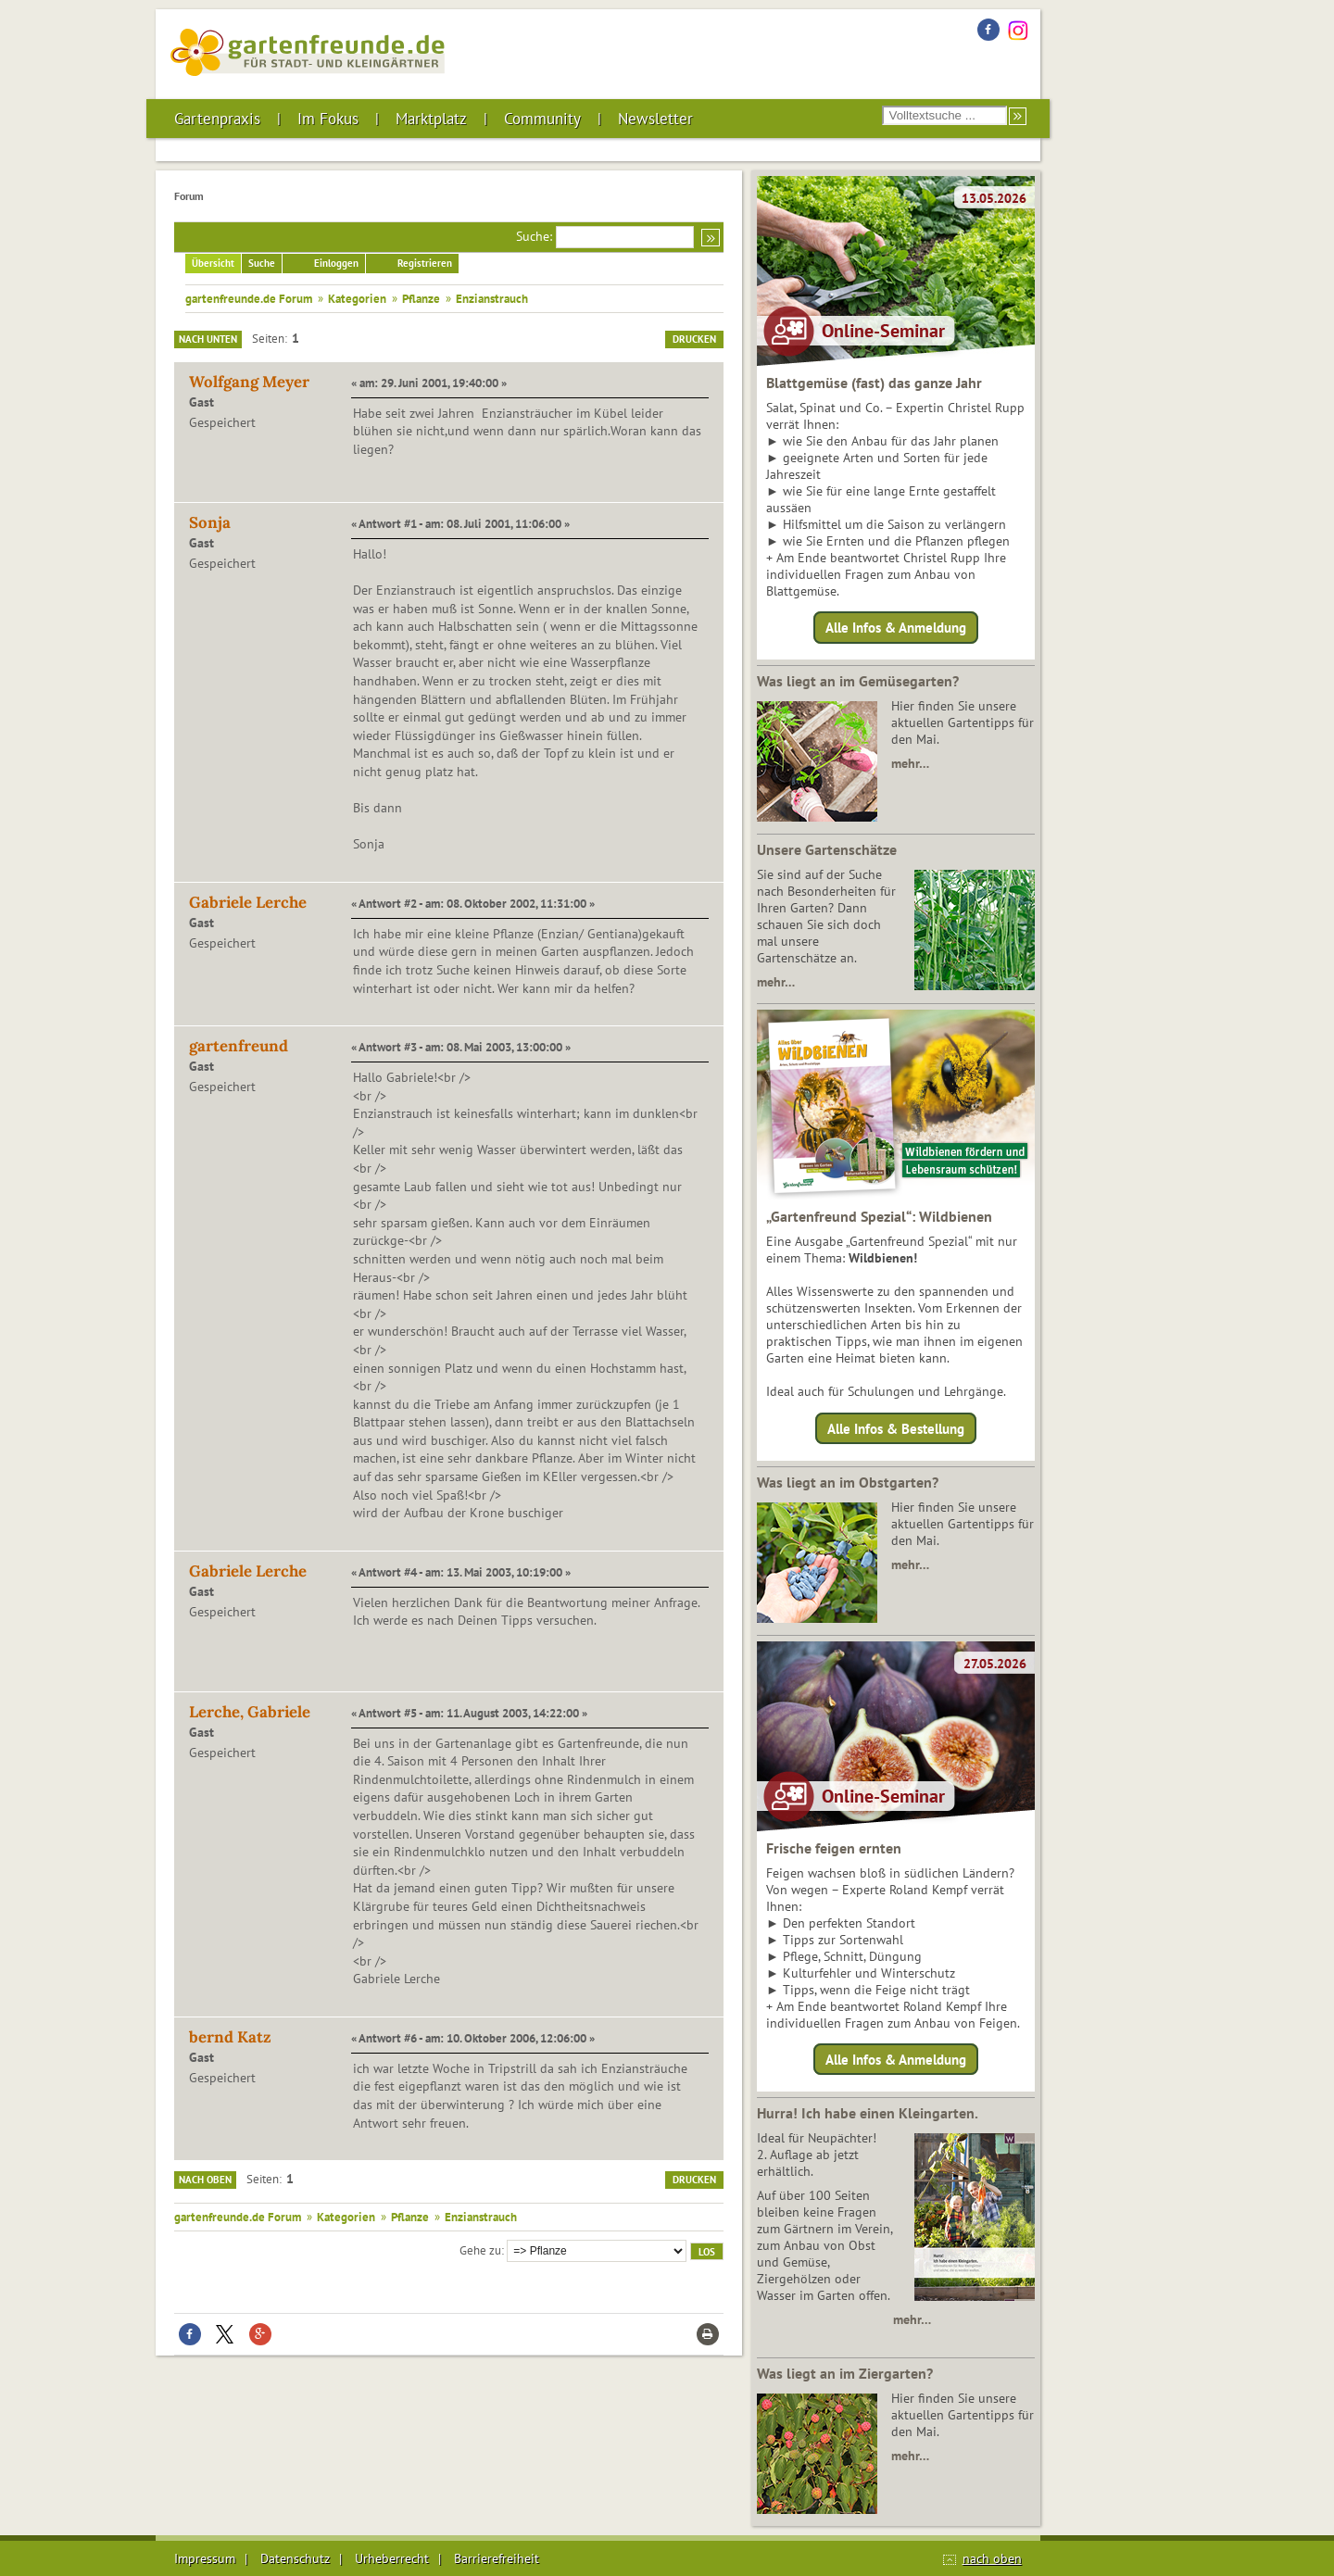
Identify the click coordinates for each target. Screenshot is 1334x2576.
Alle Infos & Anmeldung (895, 627)
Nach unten (208, 339)
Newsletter (655, 118)
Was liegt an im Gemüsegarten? (858, 681)
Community (542, 118)
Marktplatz (431, 118)
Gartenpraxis (217, 118)
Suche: (534, 236)
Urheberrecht (392, 2558)
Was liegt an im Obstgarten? (847, 1482)
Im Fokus (328, 118)
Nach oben (205, 2179)
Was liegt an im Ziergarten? (845, 2373)
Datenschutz (295, 2558)
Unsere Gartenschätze (827, 849)
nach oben (992, 2558)
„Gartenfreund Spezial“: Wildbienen (879, 1216)
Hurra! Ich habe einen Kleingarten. (867, 2113)
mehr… (910, 763)
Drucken (694, 339)
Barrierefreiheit (496, 2558)
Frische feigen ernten (833, 1848)
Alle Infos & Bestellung (895, 1428)
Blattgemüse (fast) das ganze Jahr (874, 382)
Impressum (204, 2558)
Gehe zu (480, 2250)
